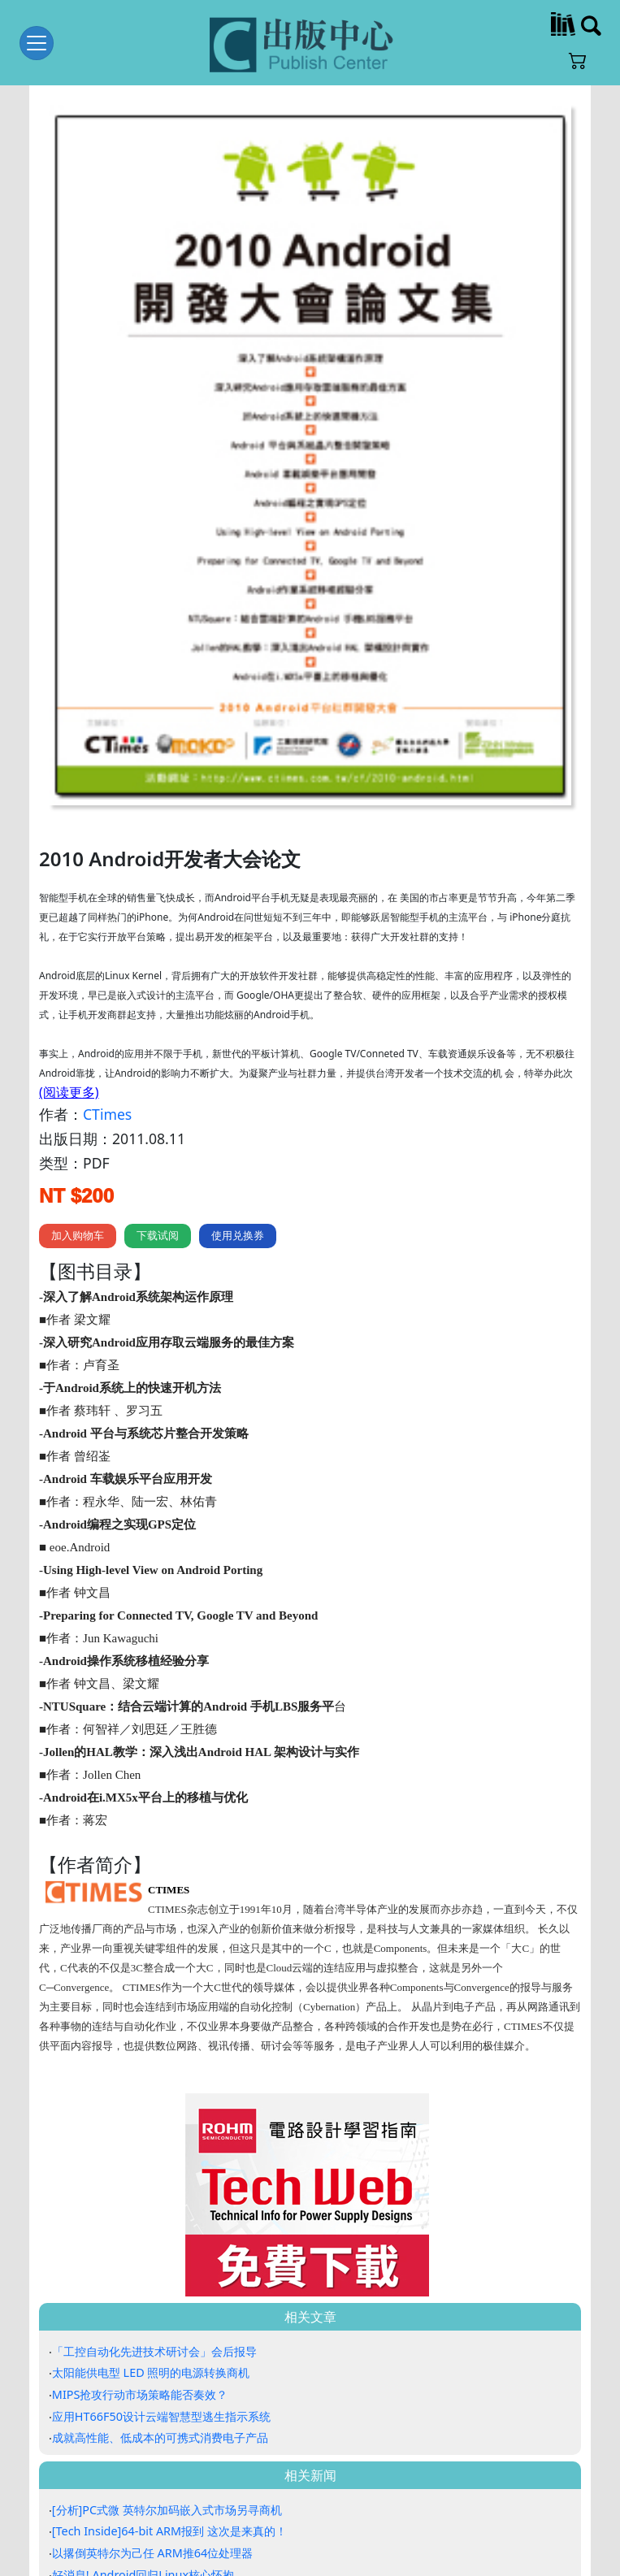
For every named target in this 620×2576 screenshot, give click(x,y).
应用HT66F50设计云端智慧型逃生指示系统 (161, 2347)
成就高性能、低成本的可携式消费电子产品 (160, 2369)
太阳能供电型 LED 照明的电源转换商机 (151, 2304)
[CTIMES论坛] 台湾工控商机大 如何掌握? (156, 2527)
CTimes (107, 1046)
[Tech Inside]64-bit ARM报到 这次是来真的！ (169, 2462)
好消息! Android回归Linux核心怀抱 (143, 2505)
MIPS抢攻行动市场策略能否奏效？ (140, 2326)
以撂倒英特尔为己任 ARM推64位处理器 (152, 2484)
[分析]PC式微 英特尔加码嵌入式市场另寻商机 (167, 2441)
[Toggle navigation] (37, 43)
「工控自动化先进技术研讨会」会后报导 (154, 2282)
